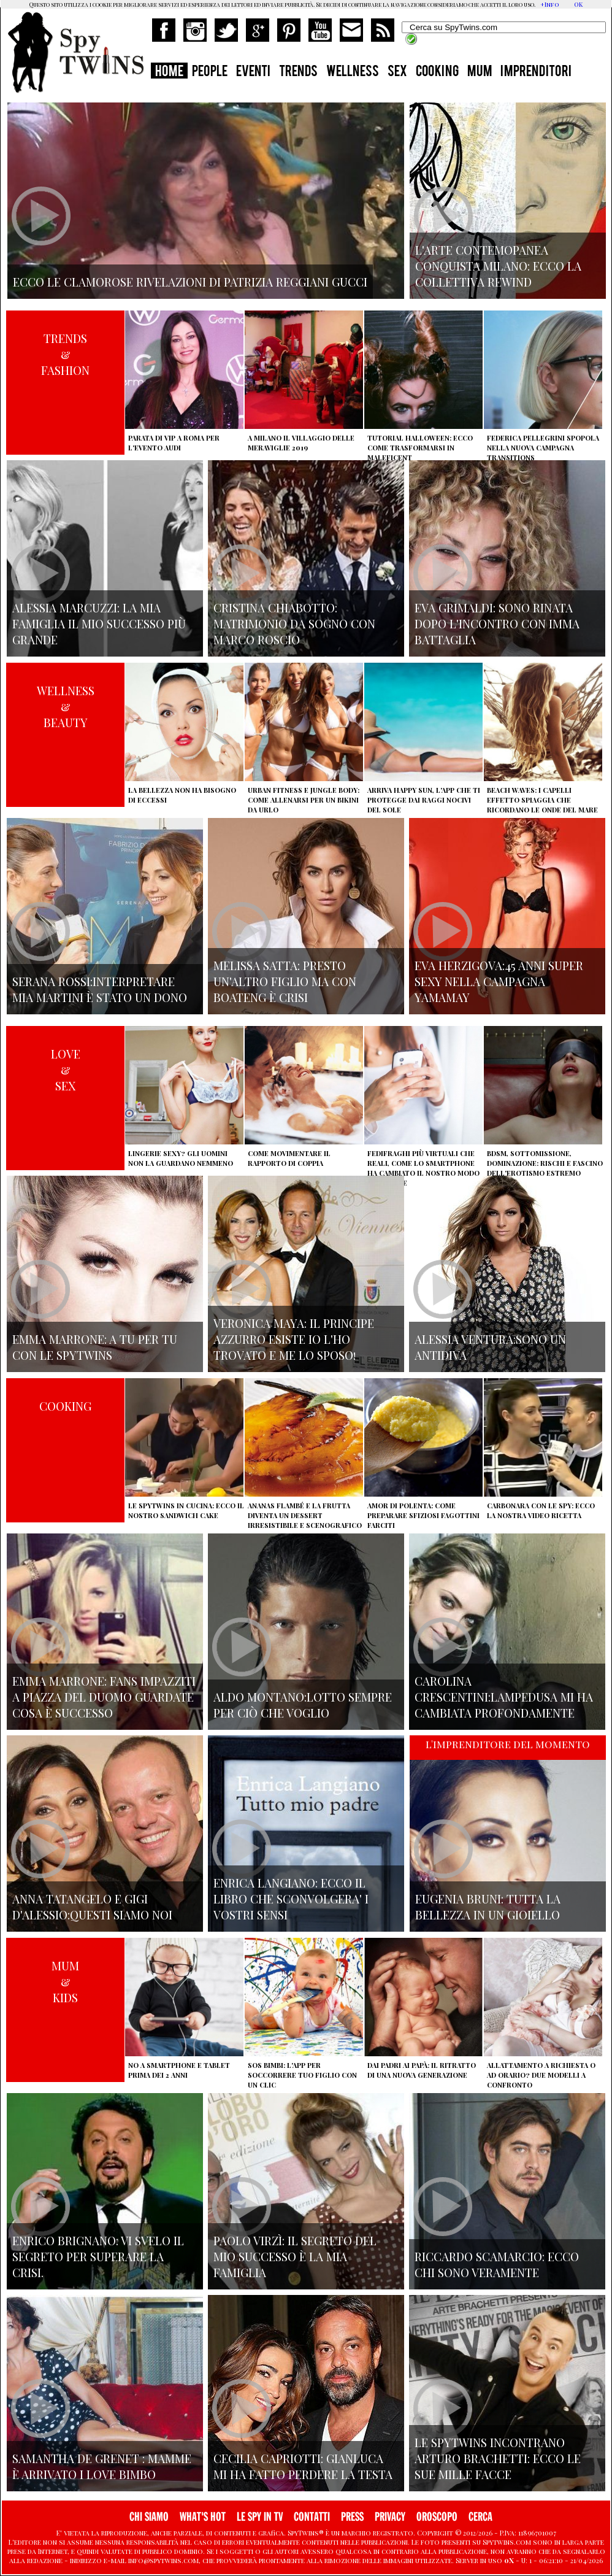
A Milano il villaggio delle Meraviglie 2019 (301, 442)
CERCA (480, 2517)
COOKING (437, 72)
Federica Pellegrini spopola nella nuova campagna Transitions (543, 447)
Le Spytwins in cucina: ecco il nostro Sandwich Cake (186, 1510)
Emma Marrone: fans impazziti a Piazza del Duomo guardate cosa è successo (104, 1697)
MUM (479, 72)
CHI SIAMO (149, 2517)
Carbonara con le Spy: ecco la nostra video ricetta (541, 1510)
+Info (549, 4)
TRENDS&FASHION (65, 354)
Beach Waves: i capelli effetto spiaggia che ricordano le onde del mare (542, 799)
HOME (169, 72)
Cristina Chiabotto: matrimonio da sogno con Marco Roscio (294, 623)
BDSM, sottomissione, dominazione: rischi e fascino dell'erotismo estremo (545, 1163)
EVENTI (253, 72)
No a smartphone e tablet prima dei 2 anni (179, 2070)
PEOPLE (210, 72)
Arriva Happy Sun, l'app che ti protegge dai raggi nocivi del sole (423, 799)
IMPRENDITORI (536, 72)
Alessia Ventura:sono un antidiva (490, 1347)
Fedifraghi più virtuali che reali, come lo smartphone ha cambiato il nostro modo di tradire (423, 1168)
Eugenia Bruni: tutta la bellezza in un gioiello (487, 1906)
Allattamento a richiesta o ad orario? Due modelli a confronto (541, 2075)
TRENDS (298, 72)
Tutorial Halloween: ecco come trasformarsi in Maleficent (420, 447)
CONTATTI (312, 2517)
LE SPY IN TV (260, 2517)
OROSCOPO (436, 2517)
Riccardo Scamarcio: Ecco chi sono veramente (497, 2264)
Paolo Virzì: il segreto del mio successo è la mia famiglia (295, 2256)
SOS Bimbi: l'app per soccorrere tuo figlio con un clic (302, 2075)
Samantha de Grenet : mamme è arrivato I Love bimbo (101, 2466)
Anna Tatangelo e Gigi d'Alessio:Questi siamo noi (92, 1906)
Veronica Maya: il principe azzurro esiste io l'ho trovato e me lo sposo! (293, 1339)
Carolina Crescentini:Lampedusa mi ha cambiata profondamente (504, 1697)
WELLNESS (352, 72)
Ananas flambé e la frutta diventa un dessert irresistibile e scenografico (305, 1515)
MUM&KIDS (65, 1981)
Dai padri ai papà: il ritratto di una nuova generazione (421, 2070)
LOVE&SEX (65, 1069)
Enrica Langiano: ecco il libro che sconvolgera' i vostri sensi (291, 1898)
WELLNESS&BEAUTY (65, 706)
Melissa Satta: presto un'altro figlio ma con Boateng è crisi (284, 981)
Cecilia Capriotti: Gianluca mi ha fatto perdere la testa (302, 2466)
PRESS (352, 2517)
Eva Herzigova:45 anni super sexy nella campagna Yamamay (499, 981)
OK (578, 4)
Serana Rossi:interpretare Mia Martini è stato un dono (99, 989)
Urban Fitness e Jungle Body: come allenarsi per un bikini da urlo (303, 799)
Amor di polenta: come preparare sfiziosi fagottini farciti (423, 1515)
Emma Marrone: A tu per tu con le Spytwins (94, 1347)
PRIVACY (390, 2517)
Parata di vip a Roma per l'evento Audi (174, 442)
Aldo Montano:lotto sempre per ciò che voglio (302, 1705)
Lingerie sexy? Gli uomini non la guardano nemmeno (180, 1158)
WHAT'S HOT (203, 2517)
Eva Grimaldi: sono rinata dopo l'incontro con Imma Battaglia (497, 623)
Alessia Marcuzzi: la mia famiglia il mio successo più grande (99, 623)
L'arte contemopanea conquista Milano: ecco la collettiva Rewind (498, 266)
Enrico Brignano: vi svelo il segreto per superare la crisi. (98, 2256)
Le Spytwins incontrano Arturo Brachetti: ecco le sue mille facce (498, 2458)
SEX (397, 72)
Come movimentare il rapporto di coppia (289, 1158)
